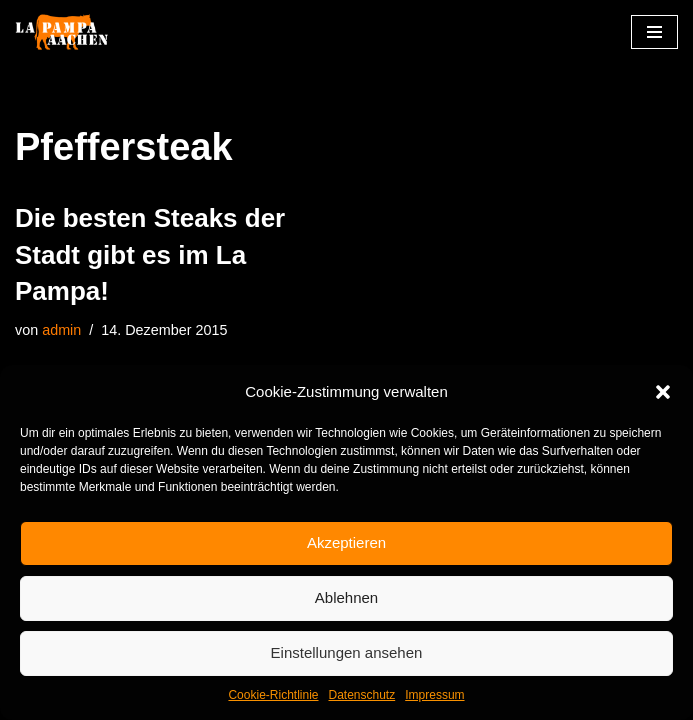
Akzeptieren (346, 542)
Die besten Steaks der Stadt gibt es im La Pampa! (150, 254)
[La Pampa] (75, 32)
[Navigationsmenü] (654, 32)
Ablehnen (346, 597)
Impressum (434, 695)
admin (61, 330)
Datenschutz (362, 695)
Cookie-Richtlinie (273, 695)
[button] (663, 392)
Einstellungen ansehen (347, 652)
